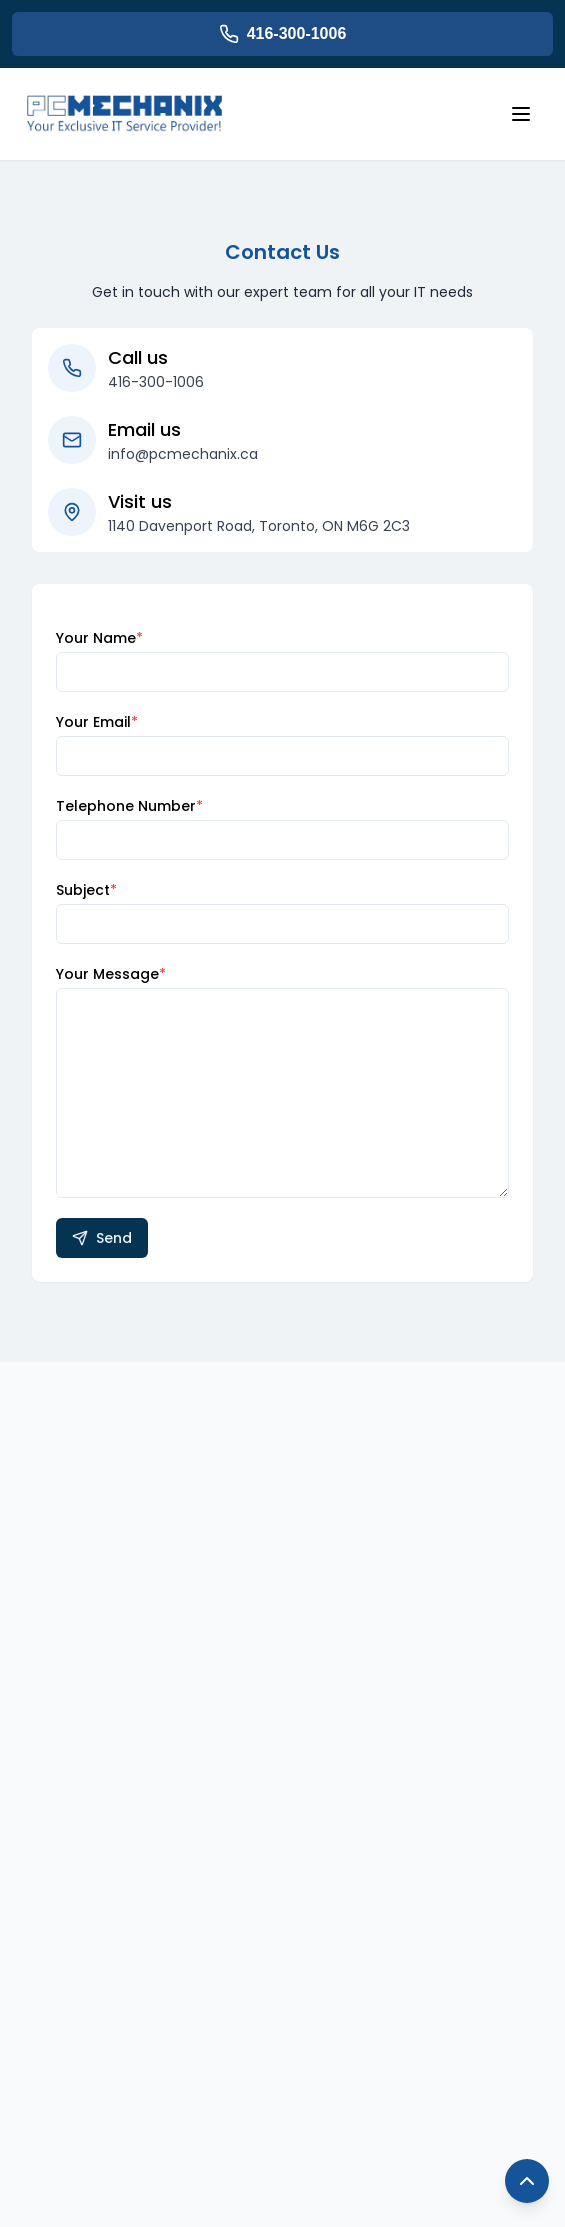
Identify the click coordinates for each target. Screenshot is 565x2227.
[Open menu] (521, 114)
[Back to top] (527, 2181)
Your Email (97, 722)
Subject (86, 890)
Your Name (99, 638)
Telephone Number (129, 806)
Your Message (111, 974)
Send (102, 1238)
